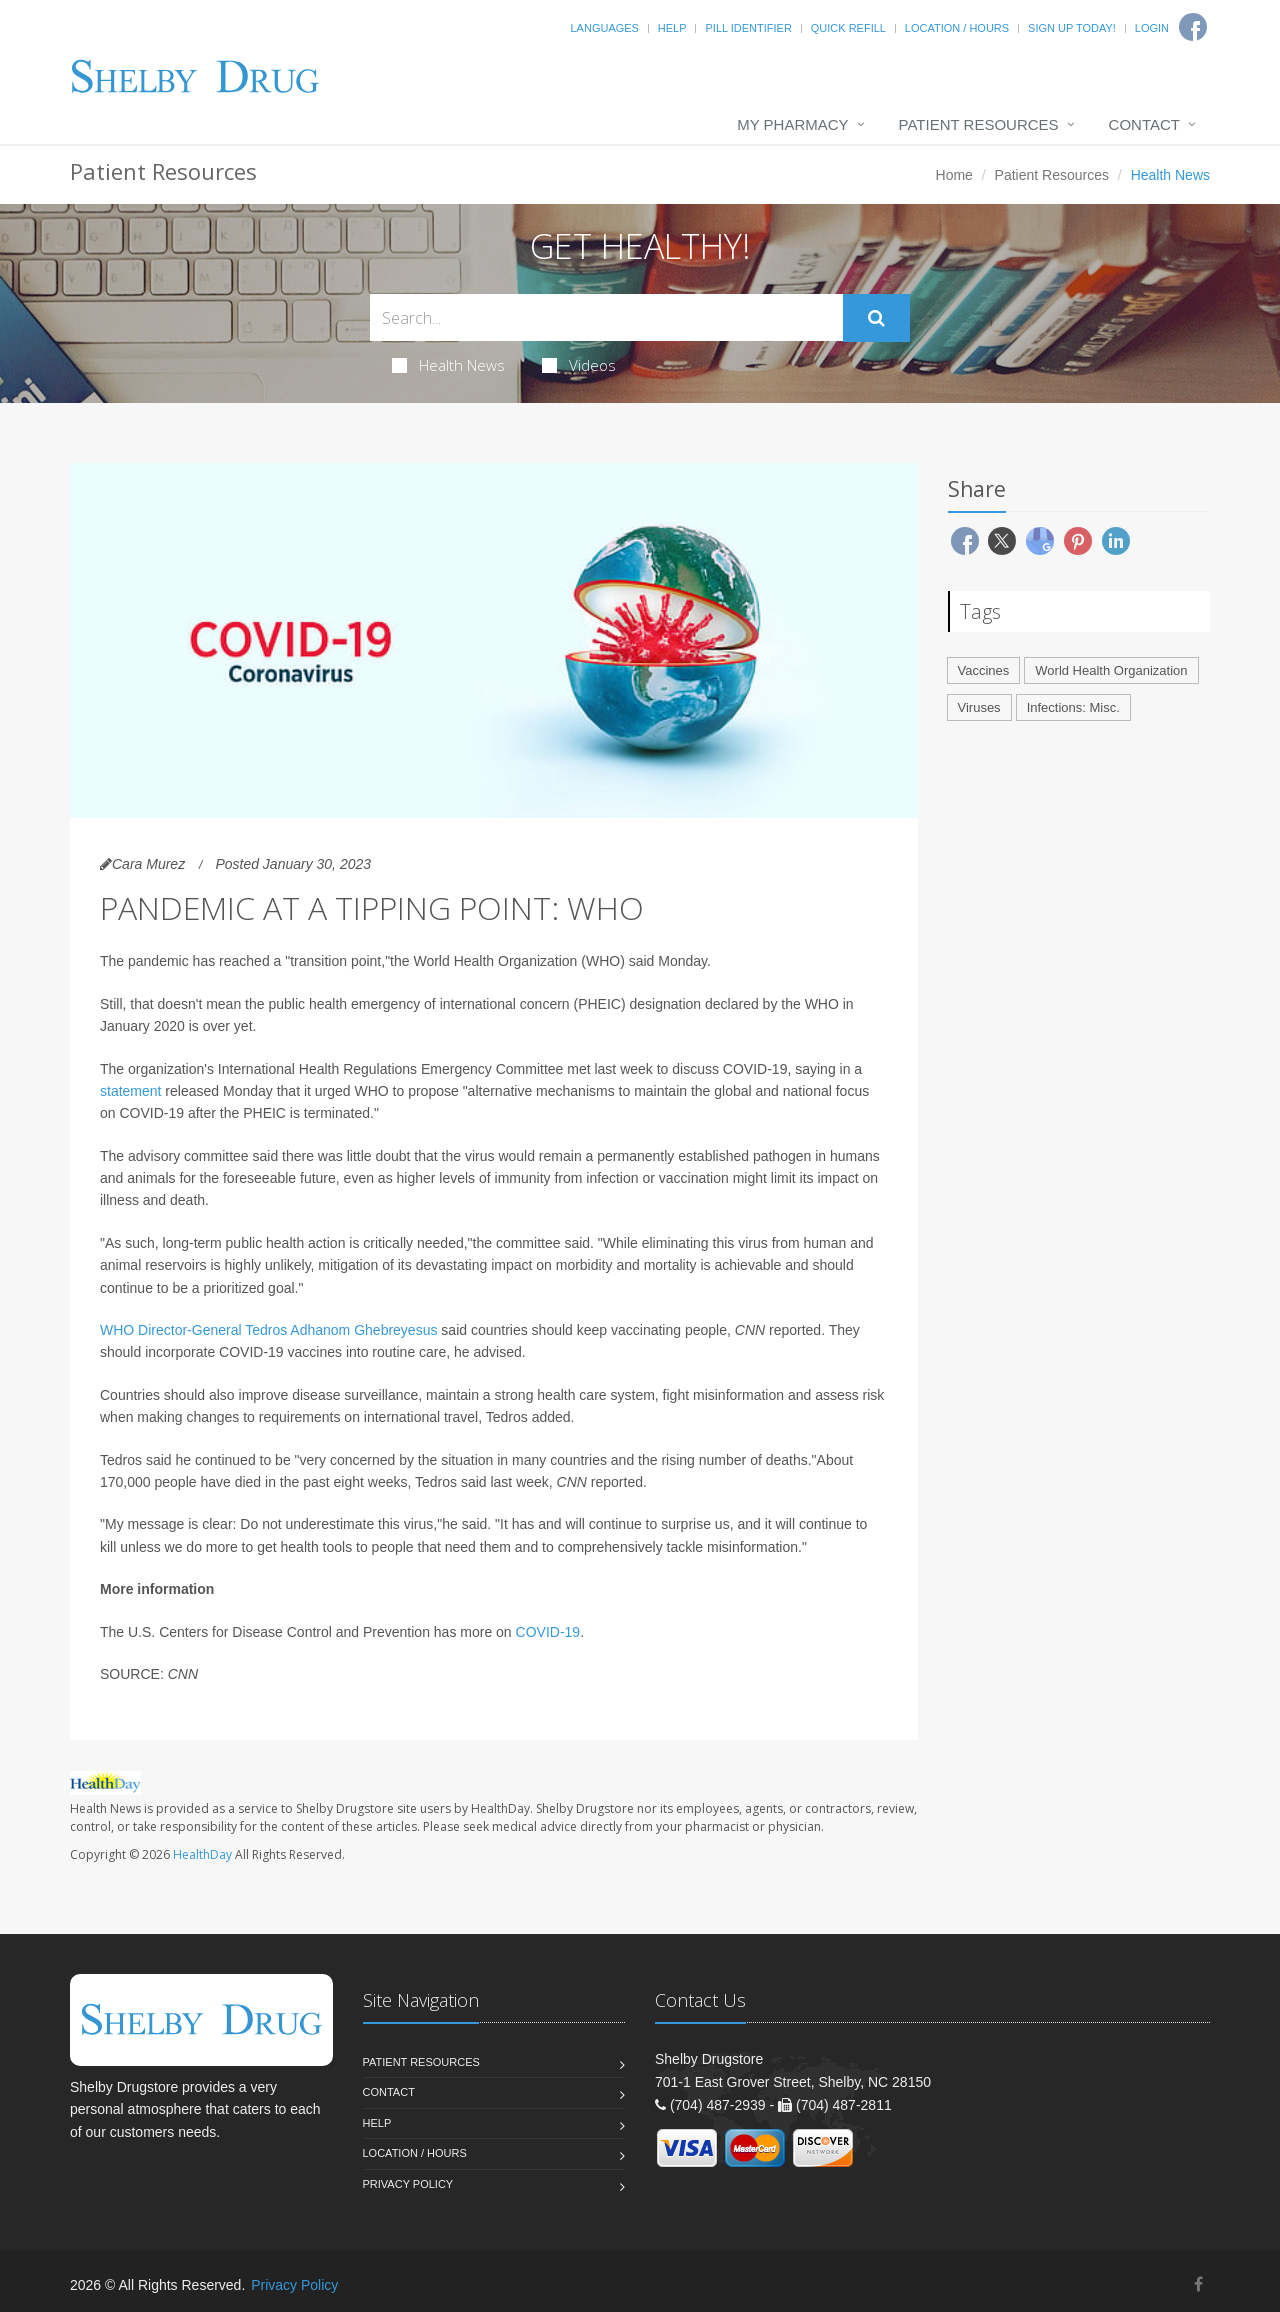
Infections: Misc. (1073, 707)
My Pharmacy (792, 124)
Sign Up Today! (1072, 28)
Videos (579, 365)
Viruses (979, 707)
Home (954, 175)
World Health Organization (1111, 670)
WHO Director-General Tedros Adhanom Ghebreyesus (268, 1330)
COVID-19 (548, 1632)
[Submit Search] (876, 318)
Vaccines (984, 670)
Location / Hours (957, 28)
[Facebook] (1198, 2284)
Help (672, 28)
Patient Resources (979, 124)
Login (1152, 28)
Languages (604, 28)
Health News (448, 365)
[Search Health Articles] (606, 317)
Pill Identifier (748, 28)
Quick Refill (848, 28)
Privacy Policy (408, 2184)
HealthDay (202, 1854)
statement (130, 1091)
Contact (1144, 124)
